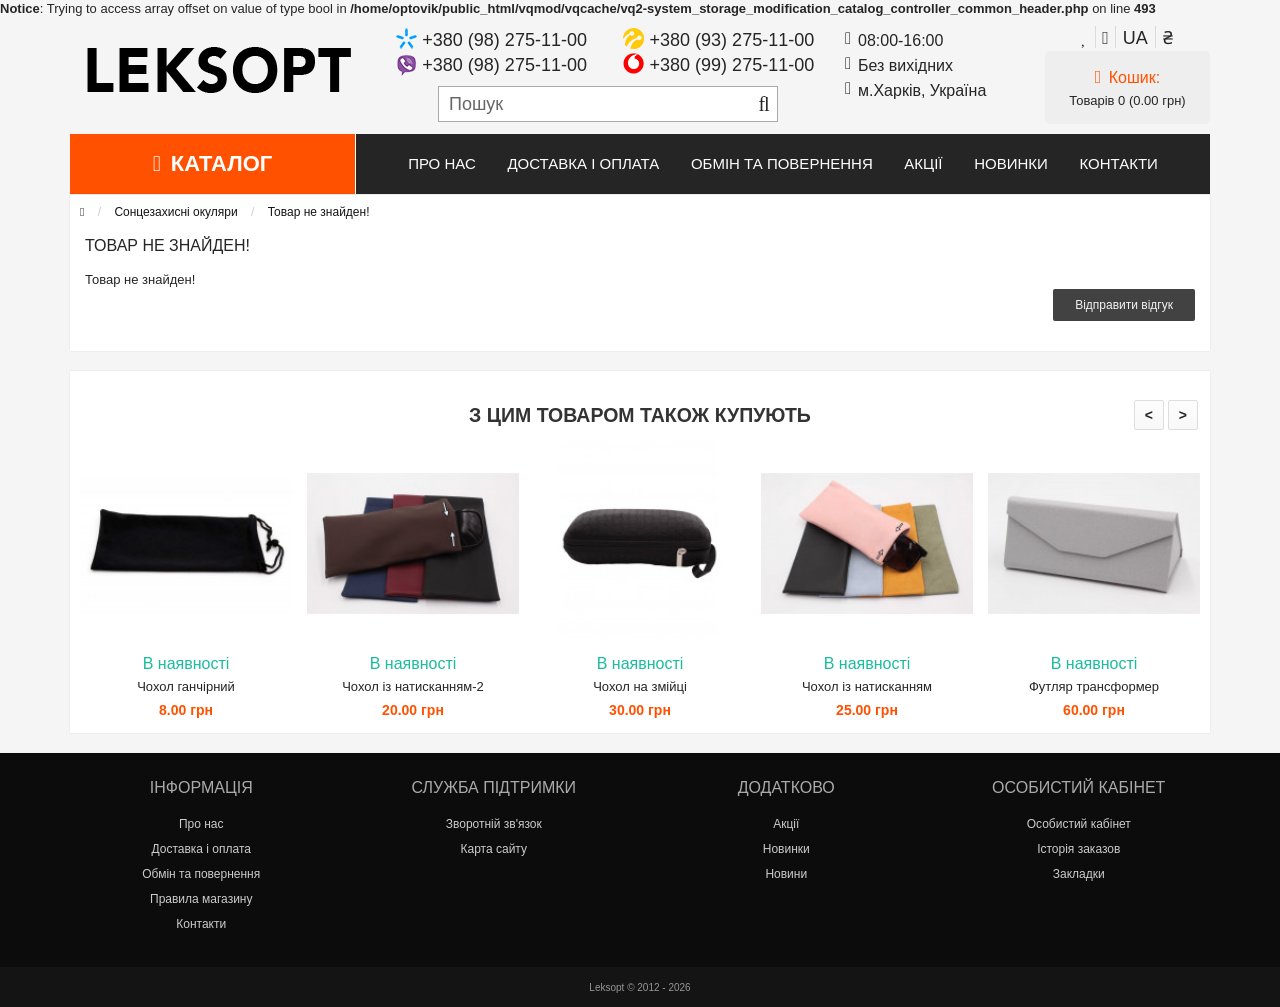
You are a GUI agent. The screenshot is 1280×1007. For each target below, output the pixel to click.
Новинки (1011, 163)
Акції (923, 163)
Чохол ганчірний (186, 686)
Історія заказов (1078, 849)
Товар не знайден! (319, 212)
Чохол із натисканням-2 (413, 686)
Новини (786, 874)
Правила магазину (201, 899)
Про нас (442, 163)
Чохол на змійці (640, 686)
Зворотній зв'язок (494, 824)
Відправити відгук (1124, 305)
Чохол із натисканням (867, 686)
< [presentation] (1149, 415)
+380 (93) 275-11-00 (732, 40)
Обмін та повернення (782, 163)
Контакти (1118, 163)
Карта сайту (494, 849)
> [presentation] (1183, 415)
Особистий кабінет (1079, 824)
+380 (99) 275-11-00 (732, 65)
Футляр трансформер (1094, 686)
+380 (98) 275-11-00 (504, 40)
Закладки (1079, 874)
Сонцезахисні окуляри (175, 212)
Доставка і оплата (583, 163)
